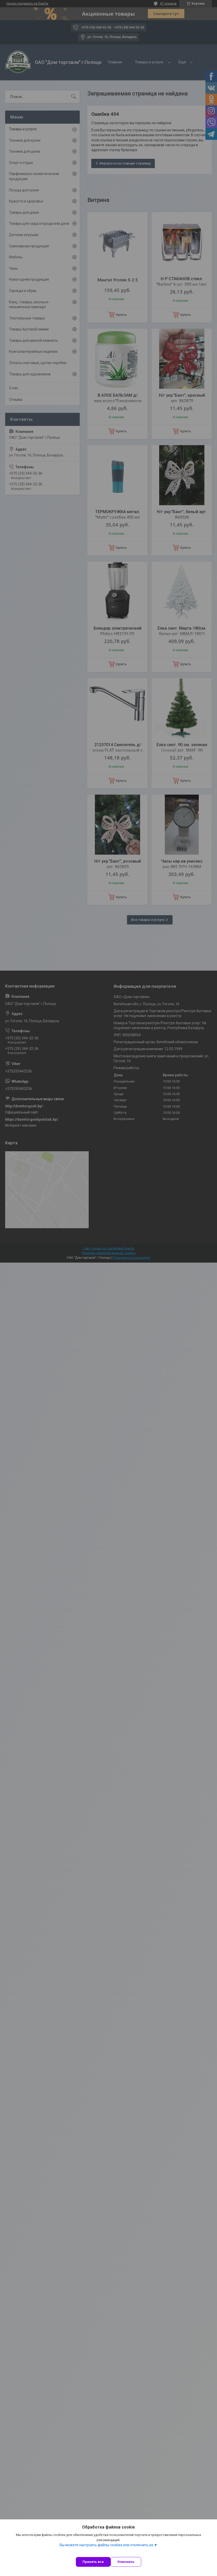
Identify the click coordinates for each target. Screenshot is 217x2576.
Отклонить (125, 2562)
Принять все (93, 2562)
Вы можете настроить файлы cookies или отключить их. (107, 2545)
